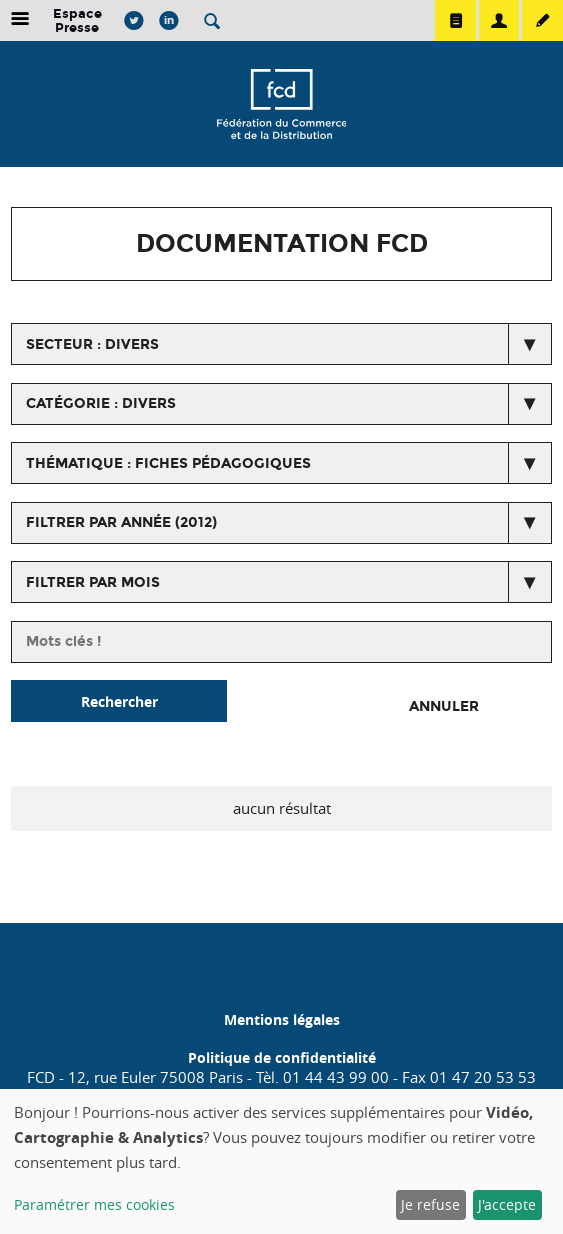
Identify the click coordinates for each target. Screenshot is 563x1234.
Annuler (444, 706)
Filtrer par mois (93, 582)
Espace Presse (77, 20)
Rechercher (119, 701)
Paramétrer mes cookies (94, 1204)
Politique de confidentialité (282, 1057)
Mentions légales (282, 1019)
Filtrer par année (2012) (121, 522)
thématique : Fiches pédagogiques (168, 463)
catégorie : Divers (101, 403)
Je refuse (430, 1204)
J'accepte (507, 1204)
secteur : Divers (92, 344)
